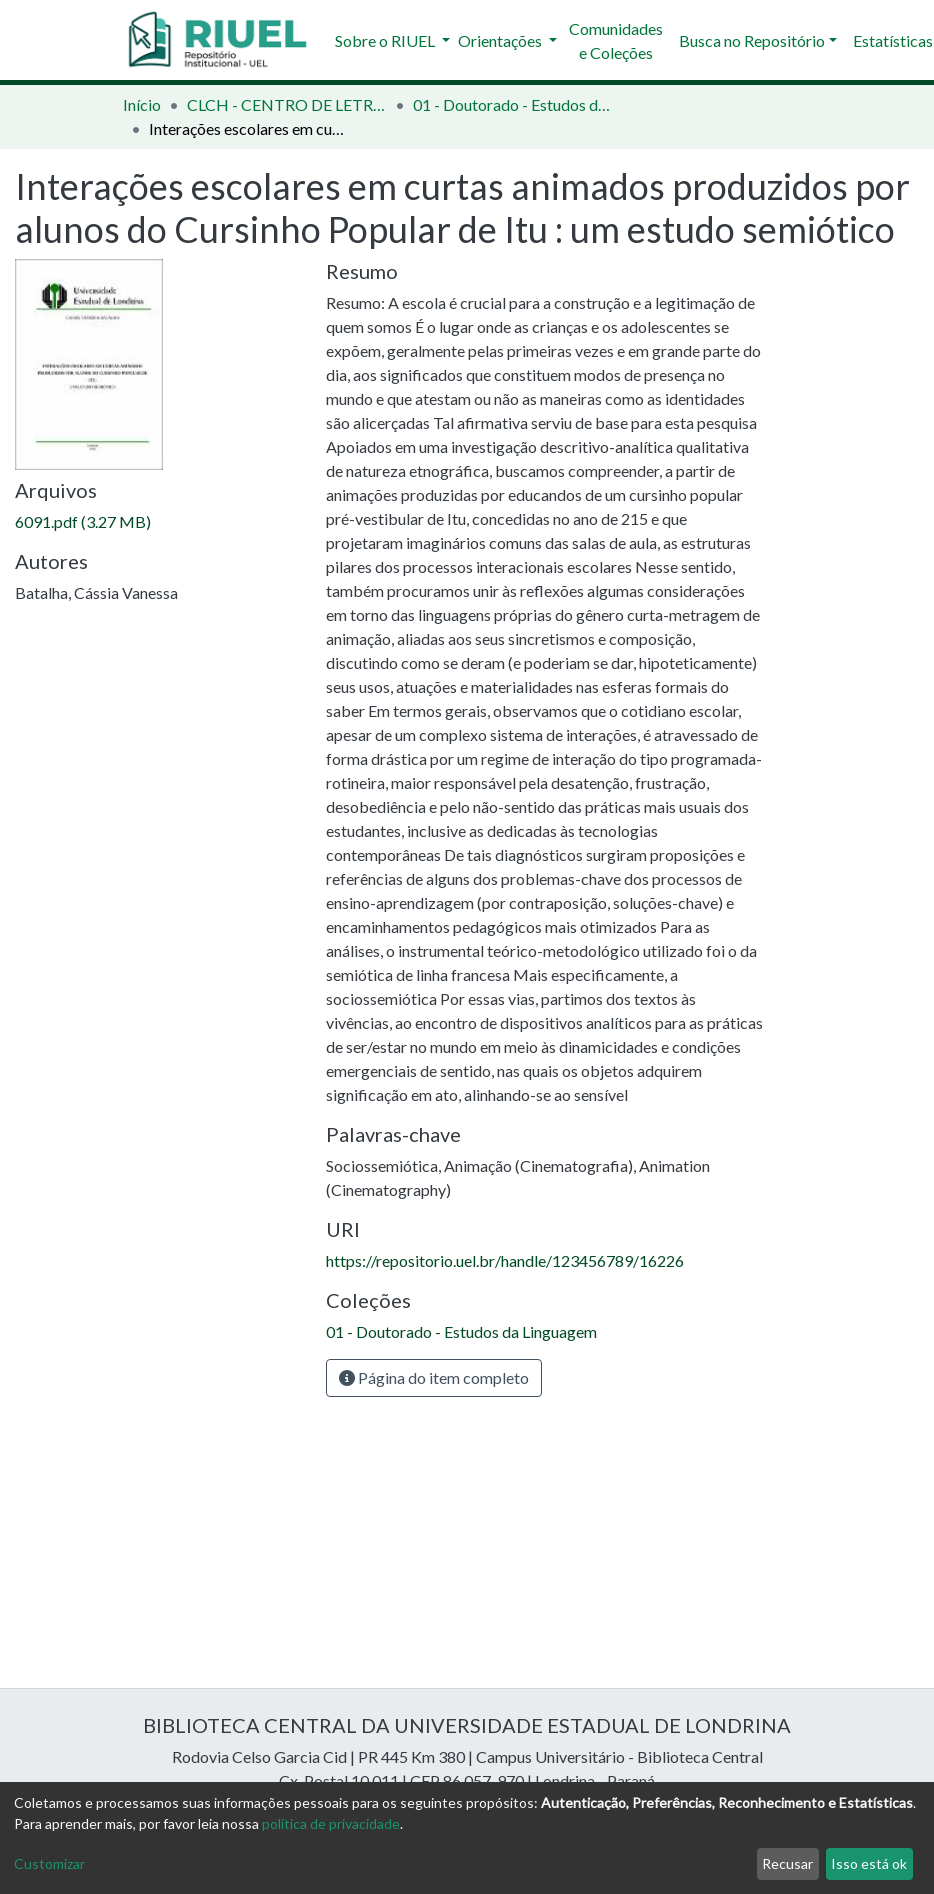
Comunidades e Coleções (616, 40)
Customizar (49, 1863)
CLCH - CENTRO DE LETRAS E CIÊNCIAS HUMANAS (287, 104)
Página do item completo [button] (434, 1377)
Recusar (787, 1863)
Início (142, 104)
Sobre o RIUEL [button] (386, 40)
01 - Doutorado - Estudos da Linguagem (513, 104)
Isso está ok (869, 1863)
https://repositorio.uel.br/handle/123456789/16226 (505, 1260)
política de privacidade (331, 1823)
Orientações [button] (501, 40)
